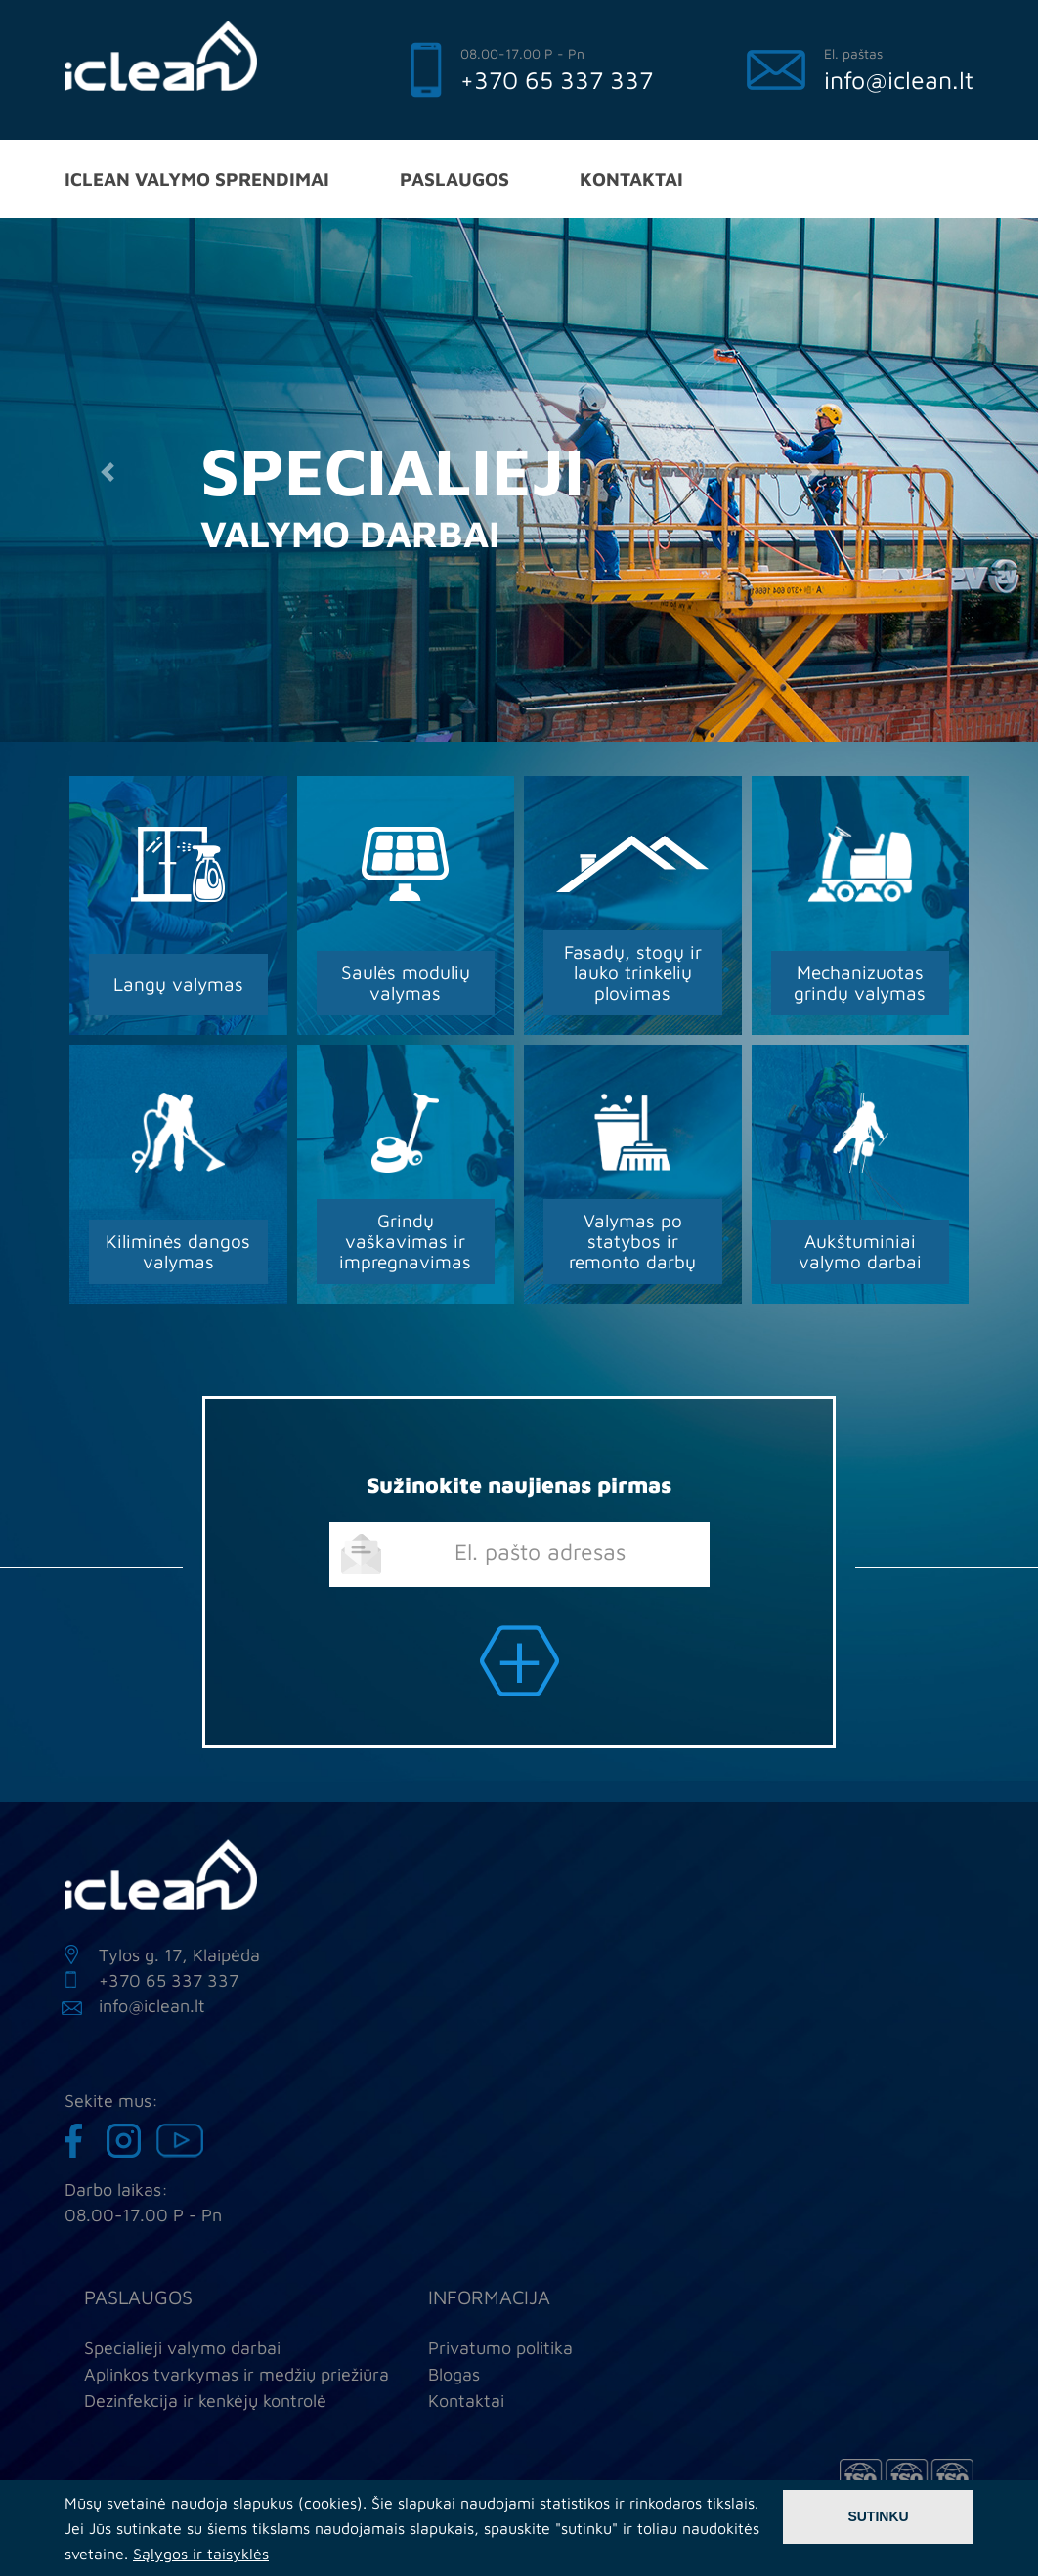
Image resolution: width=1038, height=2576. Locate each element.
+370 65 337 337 (556, 79)
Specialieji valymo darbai (182, 2348)
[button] (107, 472)
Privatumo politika (500, 2348)
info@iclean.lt (898, 79)
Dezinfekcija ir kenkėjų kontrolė (205, 2400)
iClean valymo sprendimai (197, 178)
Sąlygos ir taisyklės (201, 2553)
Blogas (454, 2374)
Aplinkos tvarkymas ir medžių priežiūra (236, 2374)
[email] (519, 1554)
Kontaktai (631, 178)
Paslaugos (454, 178)
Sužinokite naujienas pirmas (519, 1485)
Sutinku (877, 2516)
